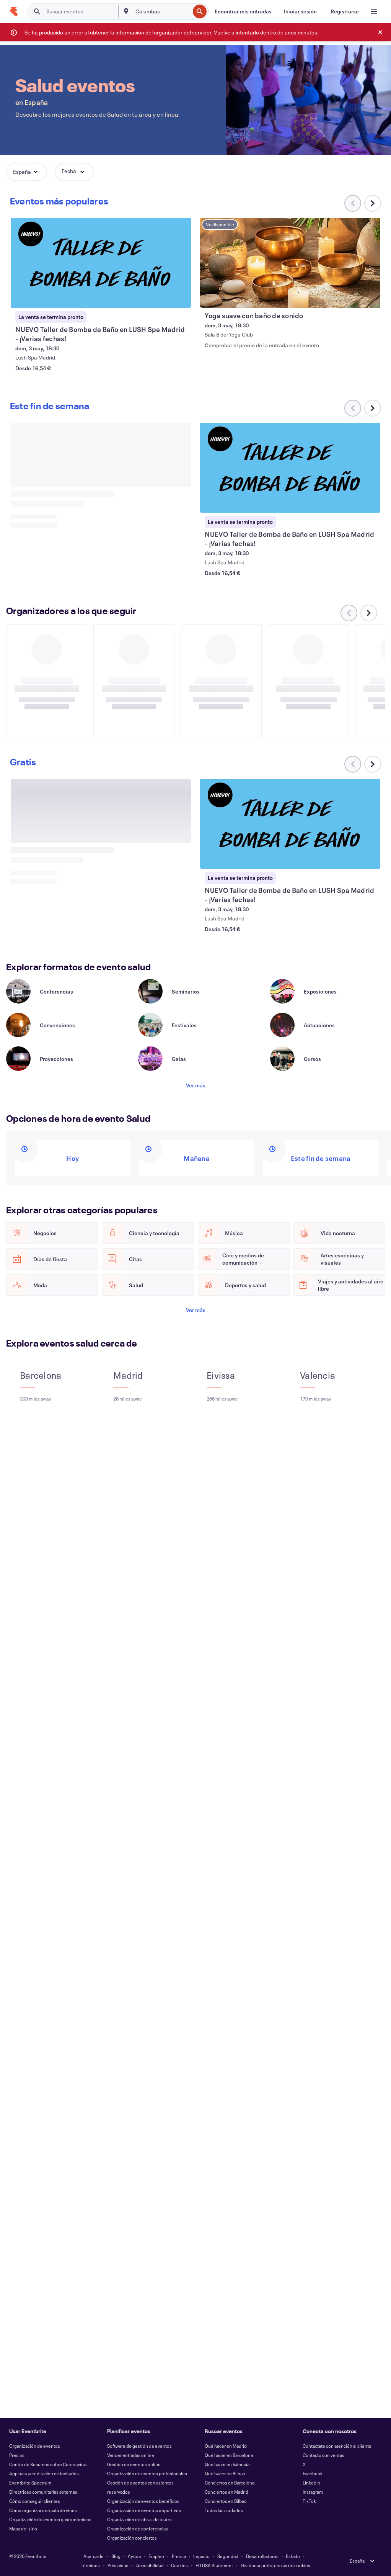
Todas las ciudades (224, 2510)
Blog (116, 2556)
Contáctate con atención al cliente (337, 2446)
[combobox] (162, 11)
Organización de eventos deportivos (144, 2510)
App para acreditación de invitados (44, 2473)
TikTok (309, 2501)
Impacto (201, 2556)
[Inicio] (13, 11)
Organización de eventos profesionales (147, 2473)
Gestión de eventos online (134, 2464)
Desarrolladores (262, 2556)
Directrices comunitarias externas (43, 2492)
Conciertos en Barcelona (229, 2483)
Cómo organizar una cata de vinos (43, 2510)
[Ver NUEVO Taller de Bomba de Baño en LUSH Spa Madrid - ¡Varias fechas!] (101, 263)
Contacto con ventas (323, 2455)
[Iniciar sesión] (300, 11)
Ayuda (134, 2556)
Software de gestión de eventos (139, 2446)
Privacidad (118, 2565)
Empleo (156, 2556)
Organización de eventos (34, 2446)
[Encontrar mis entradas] (243, 11)
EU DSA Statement (214, 2565)
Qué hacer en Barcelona (229, 2455)
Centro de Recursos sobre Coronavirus (48, 2464)
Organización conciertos (132, 2538)
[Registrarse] (345, 11)
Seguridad (227, 2556)
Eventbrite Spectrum (30, 2483)
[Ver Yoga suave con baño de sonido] (290, 263)
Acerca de (93, 2556)
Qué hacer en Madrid (226, 2446)
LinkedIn (311, 2483)
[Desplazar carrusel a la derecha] (372, 203)
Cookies (179, 2565)
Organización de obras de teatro (139, 2519)
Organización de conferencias (137, 2528)
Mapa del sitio (23, 2528)
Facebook (313, 2473)
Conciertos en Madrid (226, 2492)
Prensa (179, 2556)
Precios (16, 2455)
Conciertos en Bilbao (226, 2501)
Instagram (313, 2492)
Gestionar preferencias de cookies (275, 2565)
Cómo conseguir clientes (34, 2501)
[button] (26, 172)
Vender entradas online (130, 2455)
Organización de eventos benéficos (143, 2501)
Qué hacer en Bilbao (225, 2473)
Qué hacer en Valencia (227, 2464)
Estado (293, 2556)
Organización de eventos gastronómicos (50, 2519)
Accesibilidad (150, 2565)
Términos (90, 2565)
